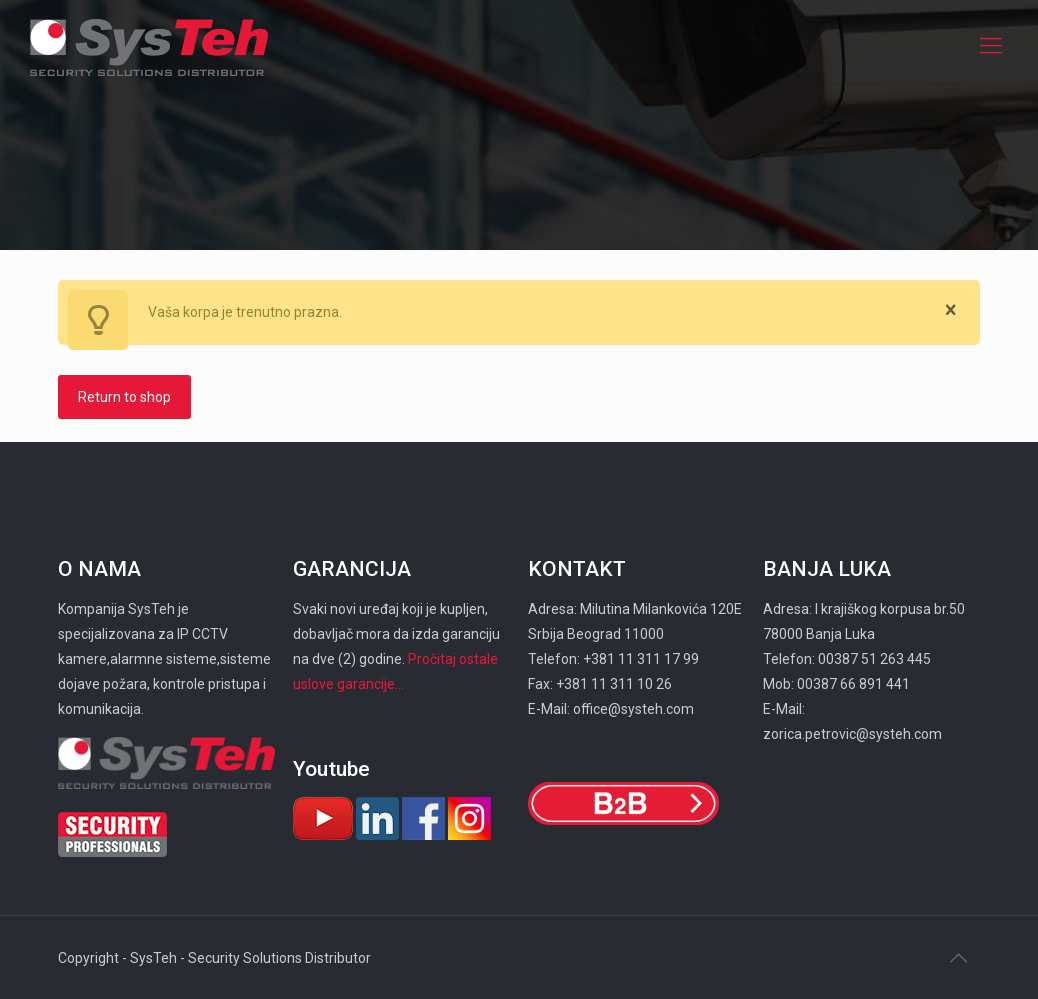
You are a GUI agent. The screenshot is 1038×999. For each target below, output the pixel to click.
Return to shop (124, 397)
